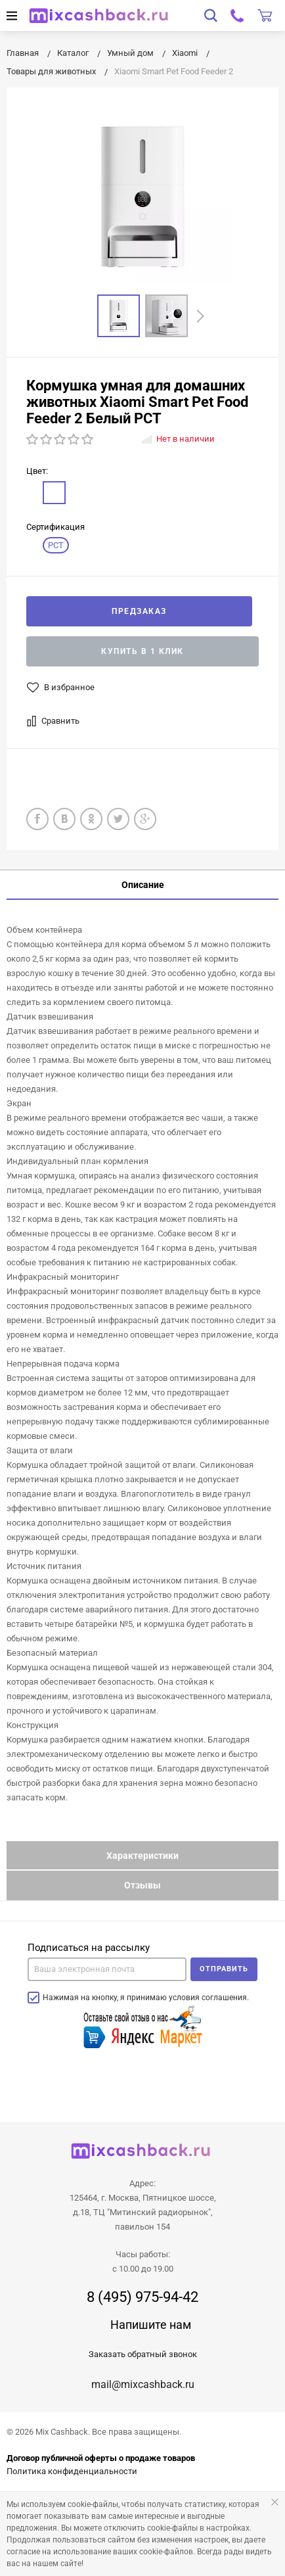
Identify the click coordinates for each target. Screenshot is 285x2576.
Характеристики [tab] (142, 1855)
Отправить (224, 1969)
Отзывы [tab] (142, 1885)
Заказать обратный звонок (143, 2354)
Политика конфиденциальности (72, 2471)
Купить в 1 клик (142, 651)
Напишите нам (150, 2324)
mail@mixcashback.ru (142, 2384)
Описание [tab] (142, 884)
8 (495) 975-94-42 (142, 2297)
